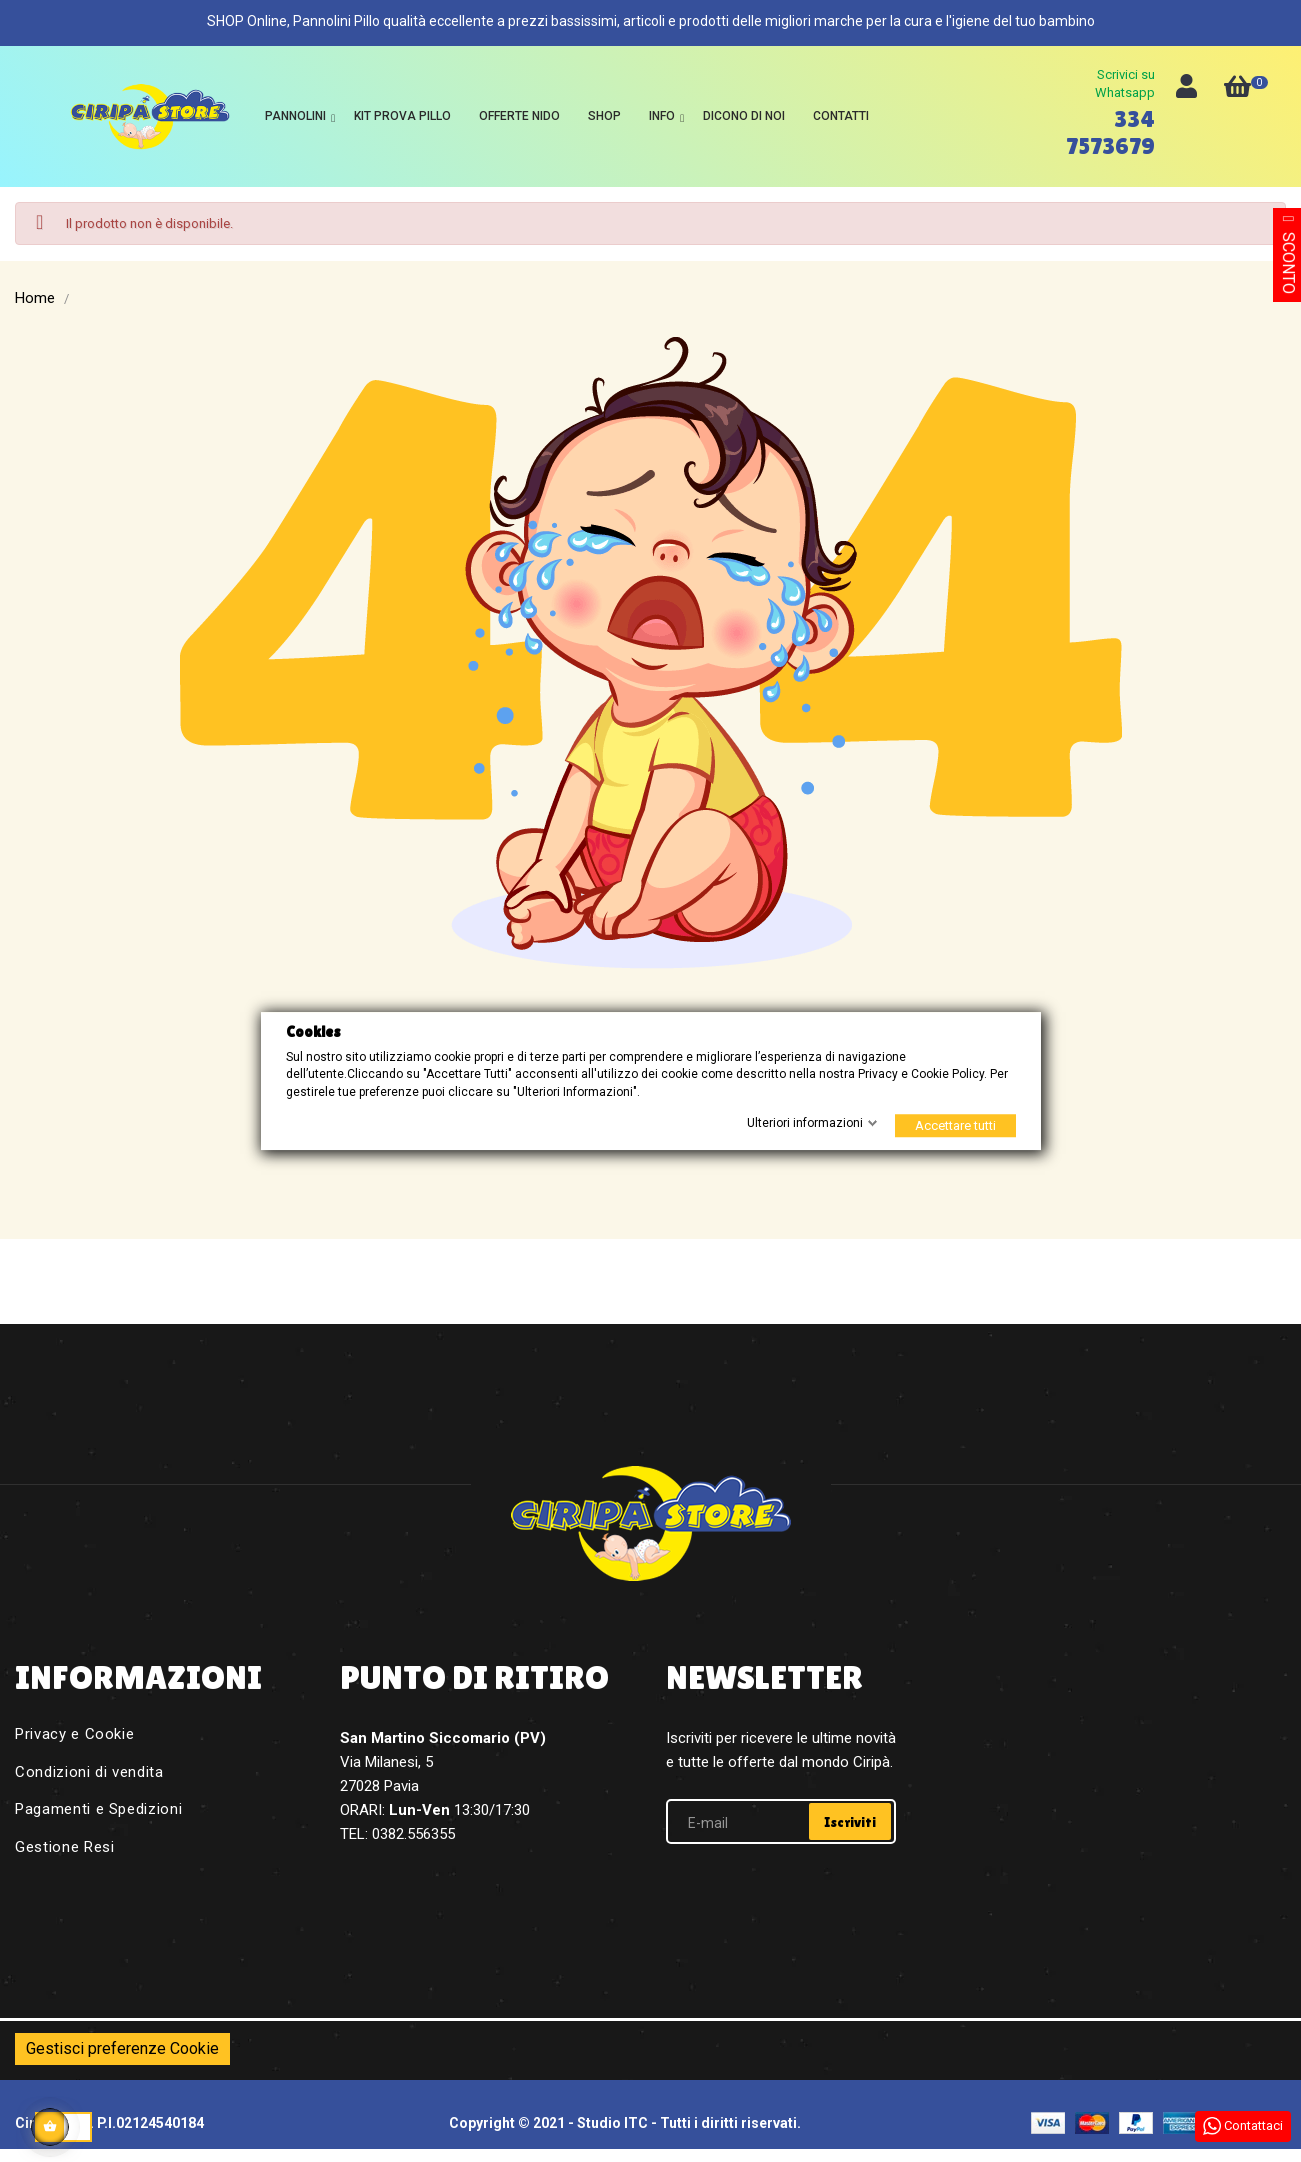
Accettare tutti (955, 1125)
